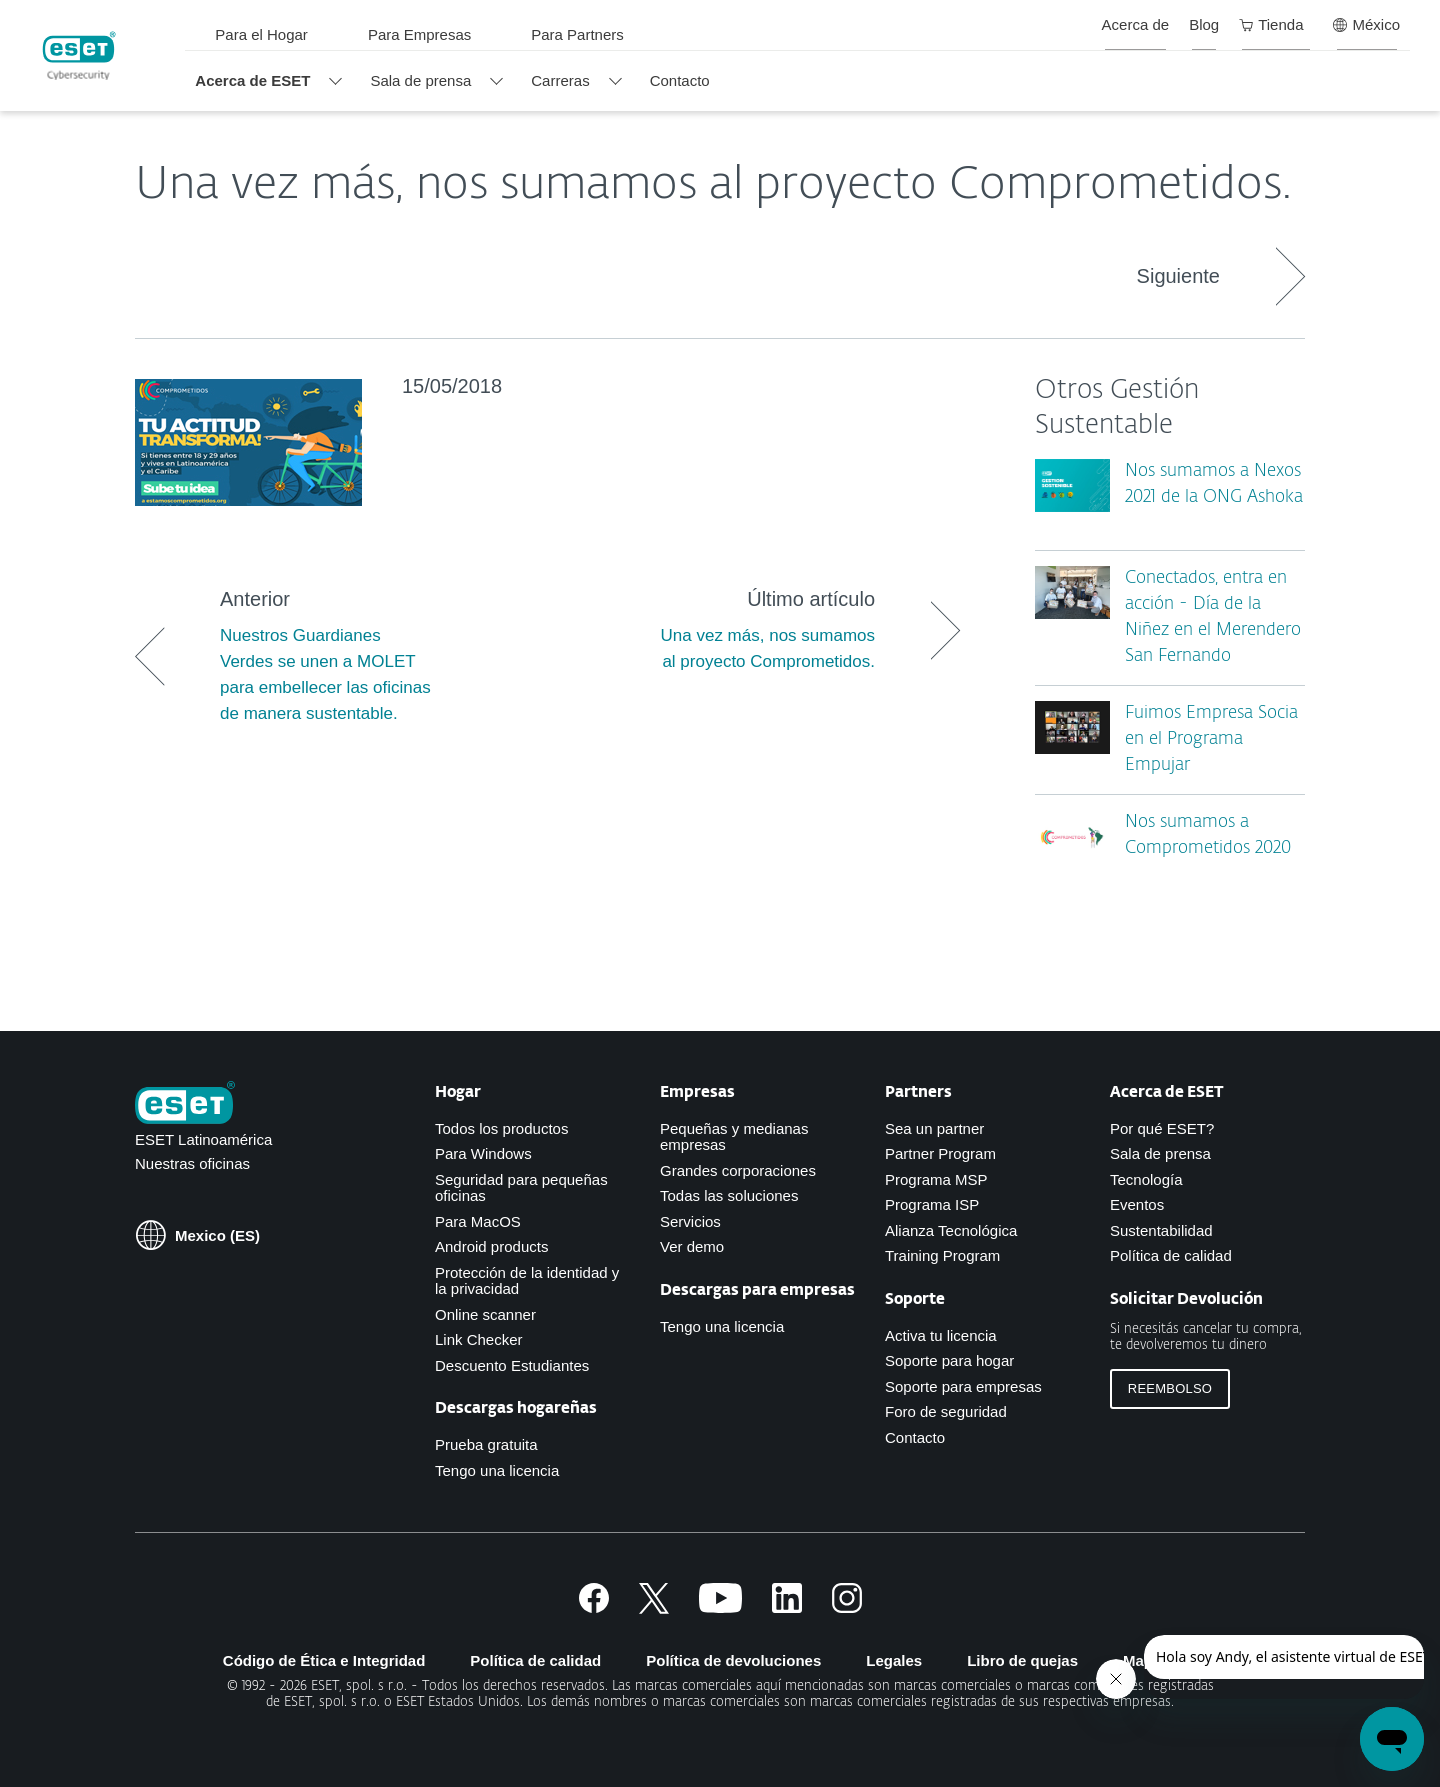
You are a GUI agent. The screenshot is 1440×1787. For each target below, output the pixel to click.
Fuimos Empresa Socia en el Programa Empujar (1211, 739)
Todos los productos (501, 1128)
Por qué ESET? (1162, 1128)
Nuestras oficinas (192, 1163)
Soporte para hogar (949, 1360)
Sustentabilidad (1161, 1230)
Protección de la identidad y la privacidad (527, 1281)
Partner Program (940, 1153)
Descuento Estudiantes (512, 1365)
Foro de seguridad (946, 1411)
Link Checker (479, 1339)
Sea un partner (934, 1128)
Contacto (915, 1437)
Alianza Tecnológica (951, 1230)
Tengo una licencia (497, 1470)
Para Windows (483, 1153)
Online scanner (485, 1314)
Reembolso (1170, 1388)
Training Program (942, 1255)
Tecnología (1146, 1179)
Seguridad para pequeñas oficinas (521, 1188)
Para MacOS (478, 1221)
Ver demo (692, 1246)
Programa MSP (936, 1179)
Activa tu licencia (941, 1335)
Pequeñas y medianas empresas (734, 1137)
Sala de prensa (1160, 1153)
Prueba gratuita (486, 1444)
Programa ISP (932, 1204)
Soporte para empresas (963, 1386)
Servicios (690, 1221)
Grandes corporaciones (738, 1170)
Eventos (1137, 1204)
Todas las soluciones (729, 1195)
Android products (491, 1246)
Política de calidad (1171, 1255)
